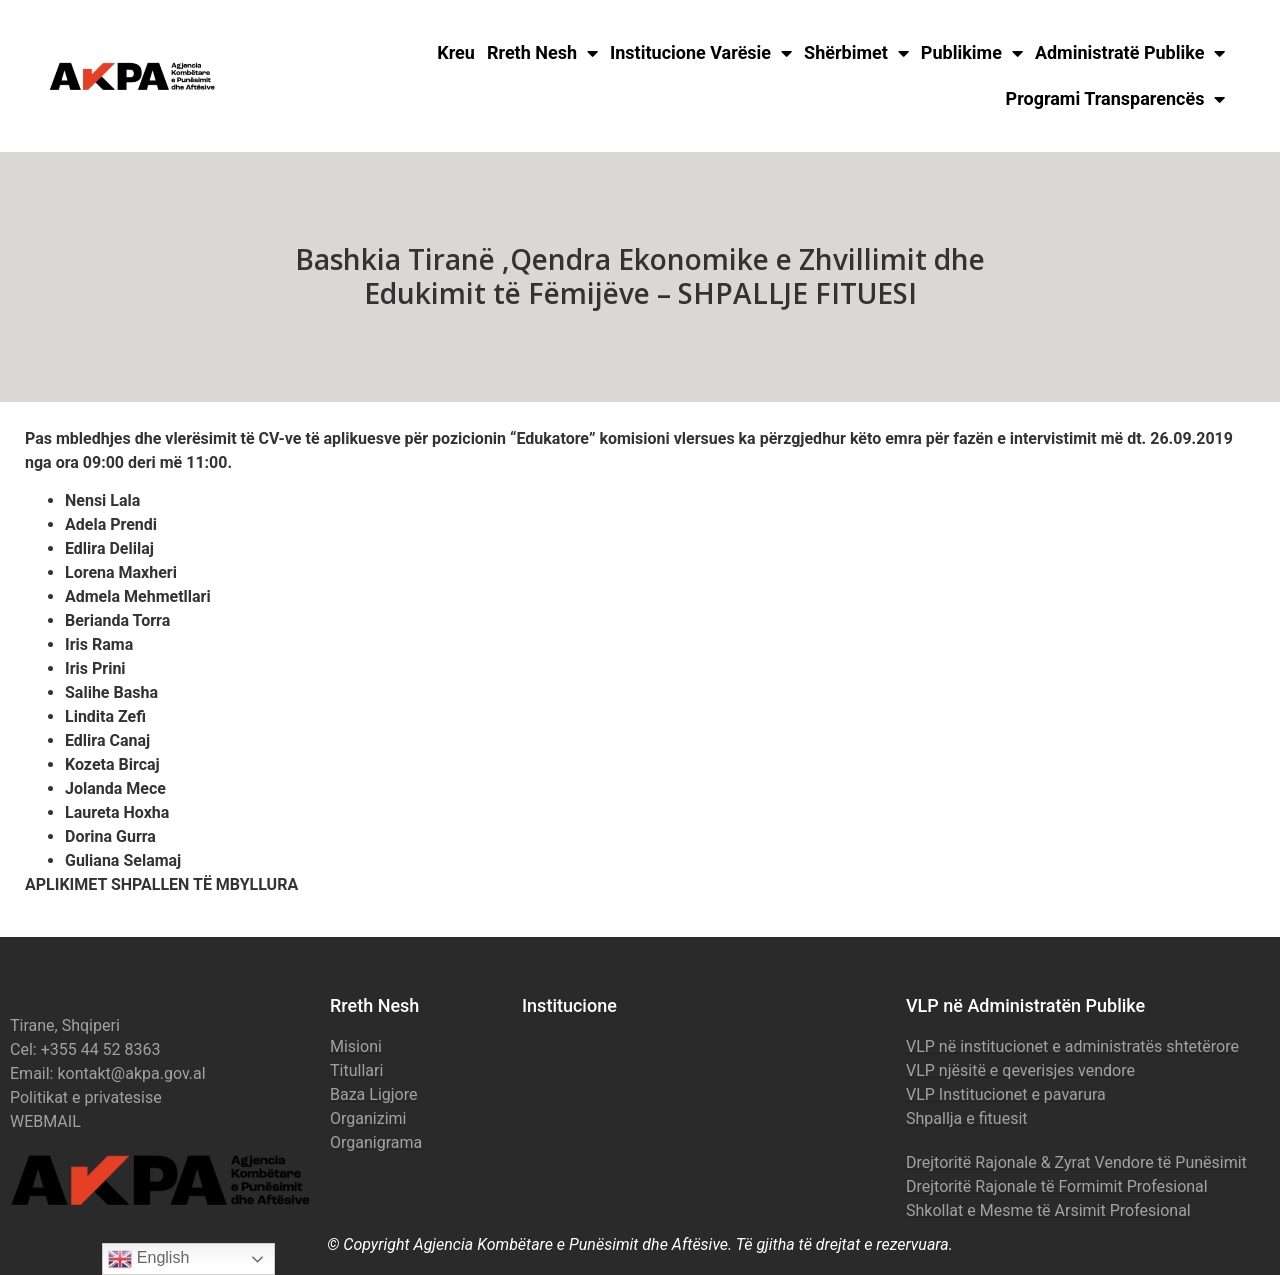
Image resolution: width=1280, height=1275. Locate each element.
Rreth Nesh (542, 53)
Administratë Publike (1130, 53)
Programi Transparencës (1116, 99)
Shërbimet (856, 53)
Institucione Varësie (701, 53)
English (148, 1259)
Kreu (456, 52)
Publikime (972, 53)
